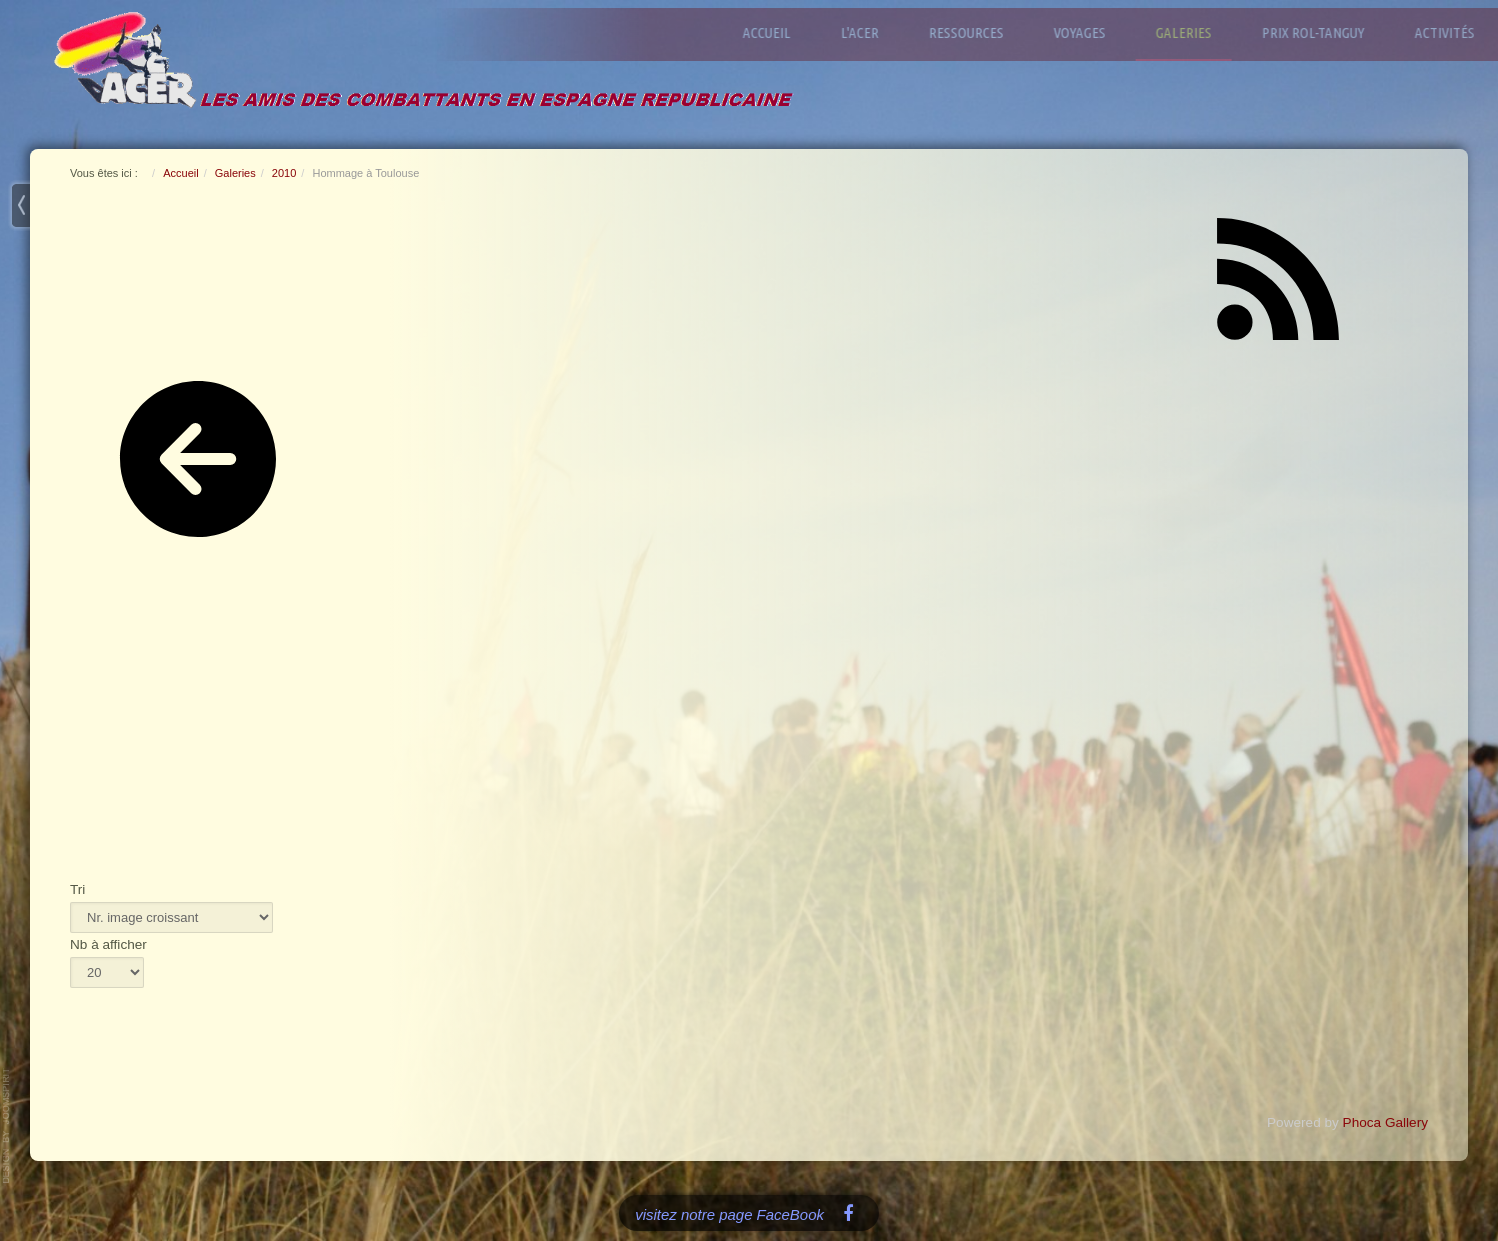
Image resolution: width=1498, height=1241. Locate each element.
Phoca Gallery (1385, 1122)
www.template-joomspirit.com (7, 1126)
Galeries (1194, 32)
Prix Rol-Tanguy (1323, 32)
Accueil (777, 32)
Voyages (1090, 32)
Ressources (976, 32)
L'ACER (870, 32)
